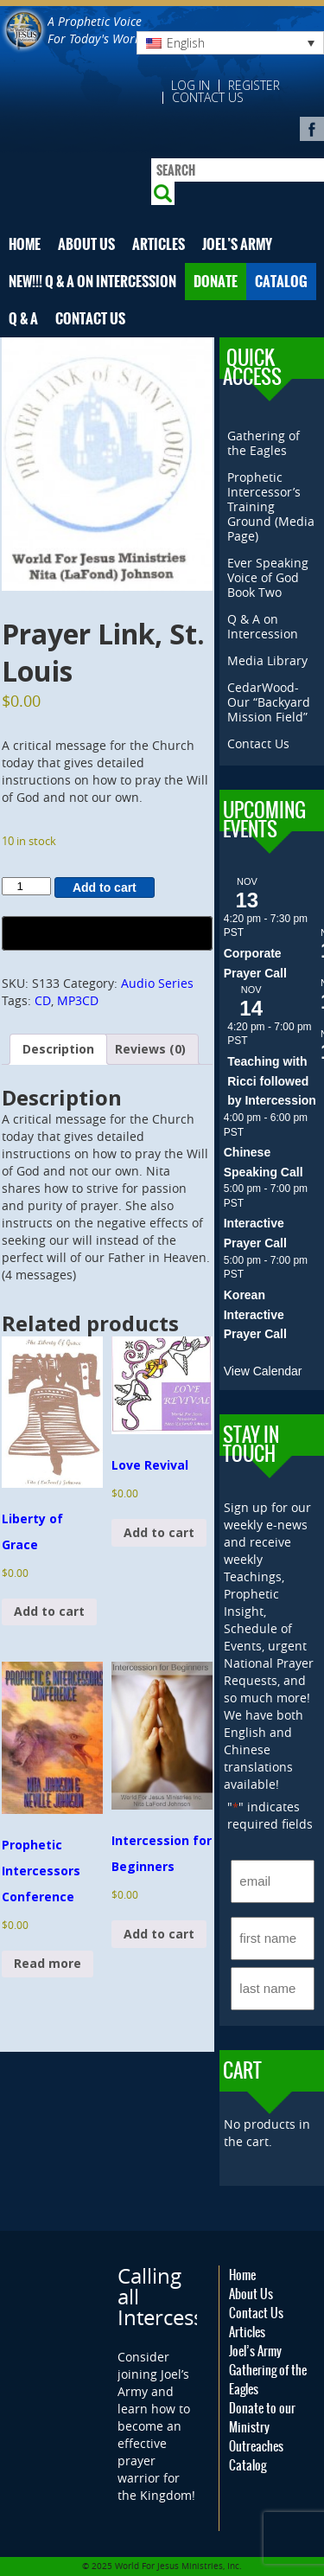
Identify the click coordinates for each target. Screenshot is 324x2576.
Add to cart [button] (49, 1611)
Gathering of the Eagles (263, 442)
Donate (216, 281)
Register (254, 86)
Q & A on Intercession (262, 626)
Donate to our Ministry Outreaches (262, 2427)
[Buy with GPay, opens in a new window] (107, 933)
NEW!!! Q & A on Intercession (92, 281)
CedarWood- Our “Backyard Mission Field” (268, 702)
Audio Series (157, 983)
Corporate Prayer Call (255, 963)
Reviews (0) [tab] (150, 1049)
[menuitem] (230, 42)
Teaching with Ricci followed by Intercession (271, 1080)
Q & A (23, 319)
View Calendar (263, 1371)
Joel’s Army (237, 244)
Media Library (267, 660)
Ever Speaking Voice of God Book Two (267, 577)
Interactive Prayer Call (255, 1233)
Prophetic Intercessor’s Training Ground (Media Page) (270, 506)
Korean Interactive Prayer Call (255, 1314)
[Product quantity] (26, 886)
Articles (158, 244)
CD (43, 1000)
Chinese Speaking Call (263, 1162)
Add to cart (105, 887)
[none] (230, 42)
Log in (190, 86)
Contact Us (208, 98)
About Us (86, 244)
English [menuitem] (186, 43)
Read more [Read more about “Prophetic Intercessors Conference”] (47, 1963)
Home (25, 244)
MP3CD (77, 1000)
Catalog (281, 281)
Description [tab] (58, 1049)
